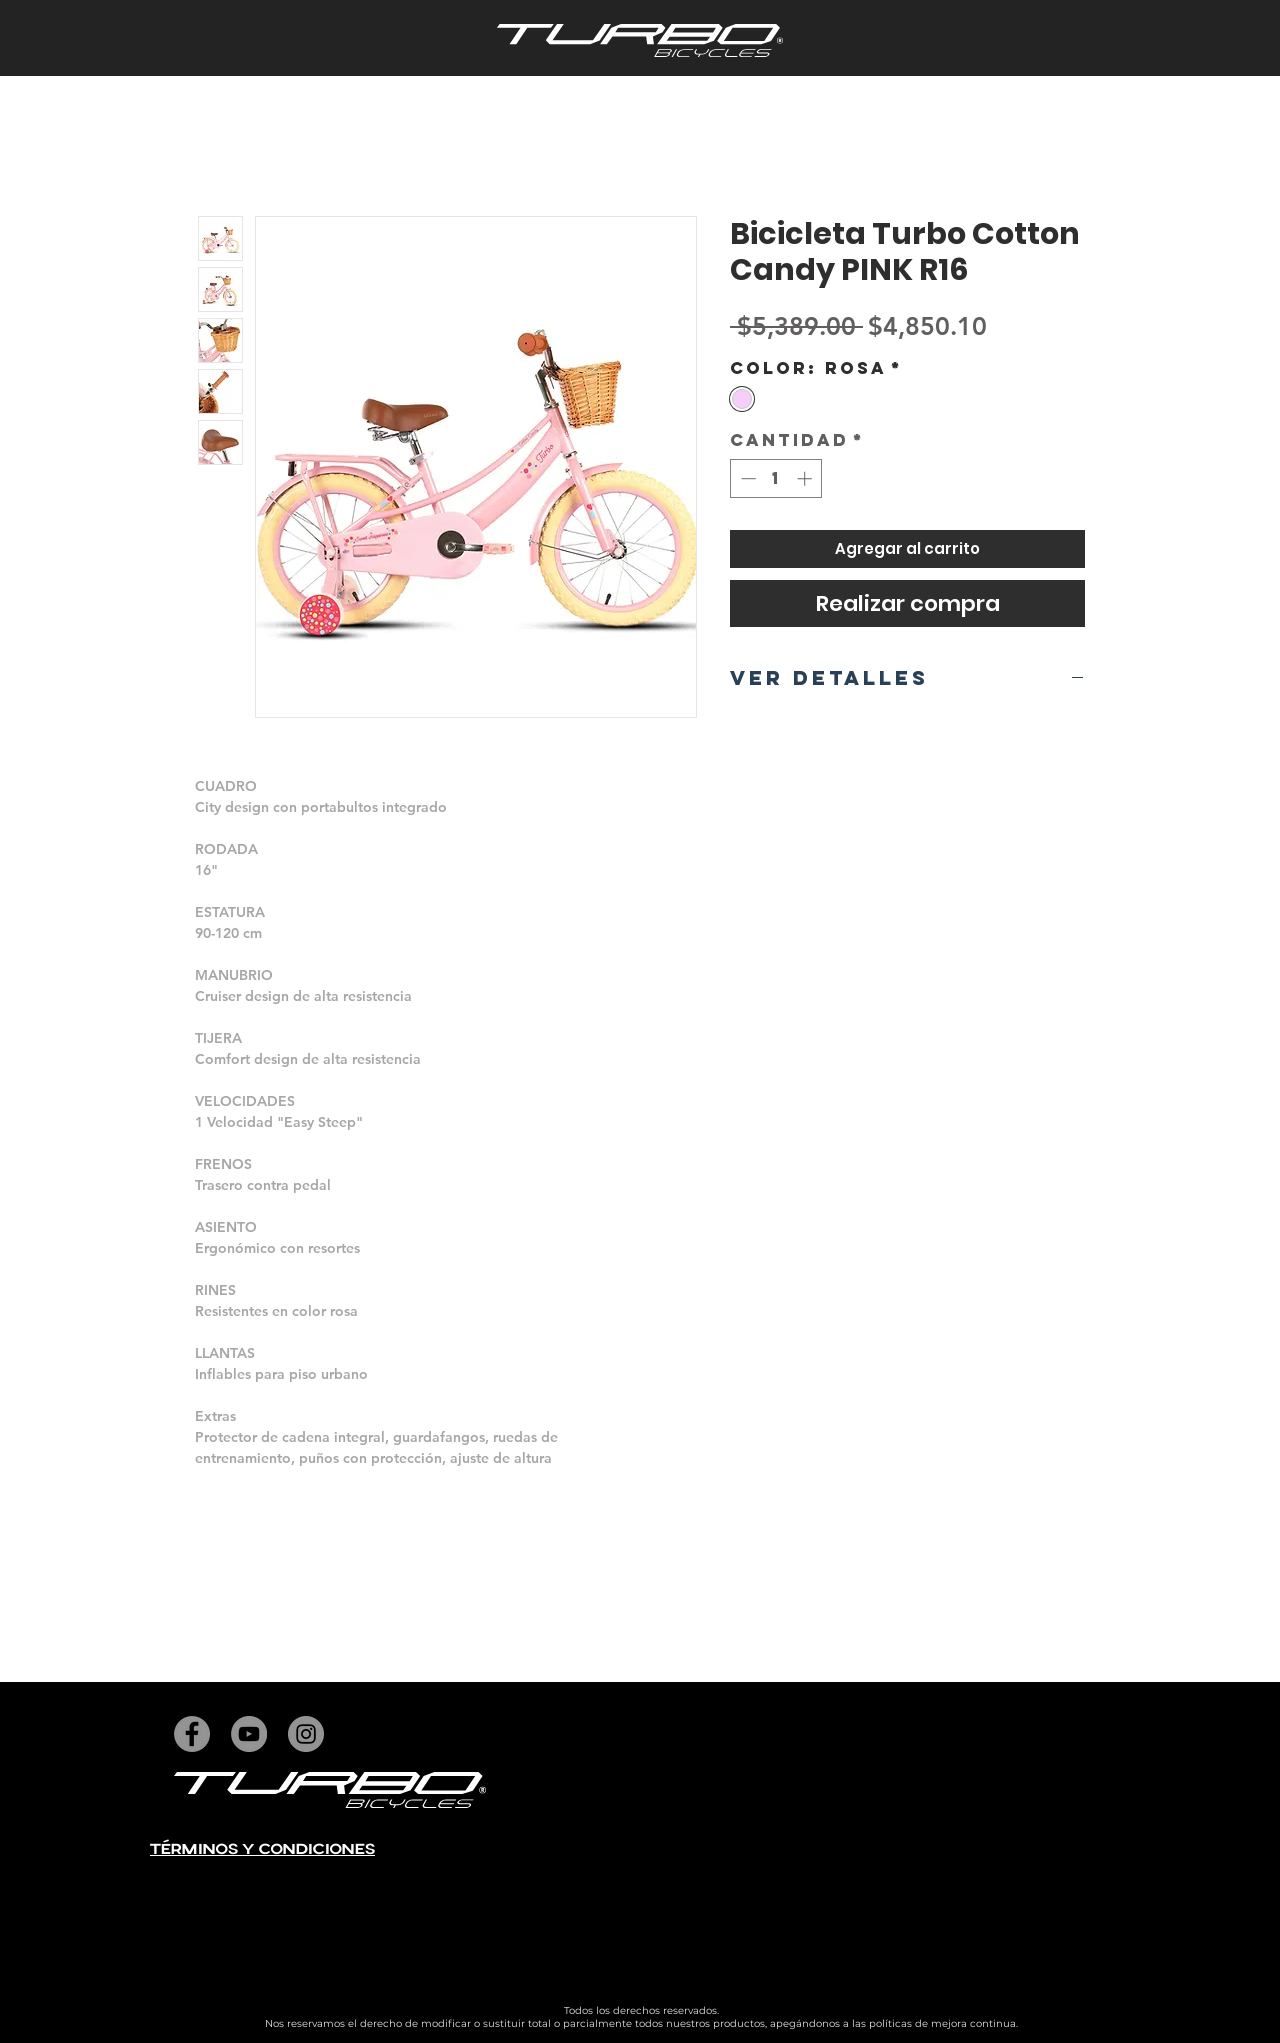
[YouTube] (249, 1734)
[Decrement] (746, 478)
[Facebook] (192, 1734)
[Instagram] (306, 1734)
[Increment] (806, 478)
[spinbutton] (776, 478)
